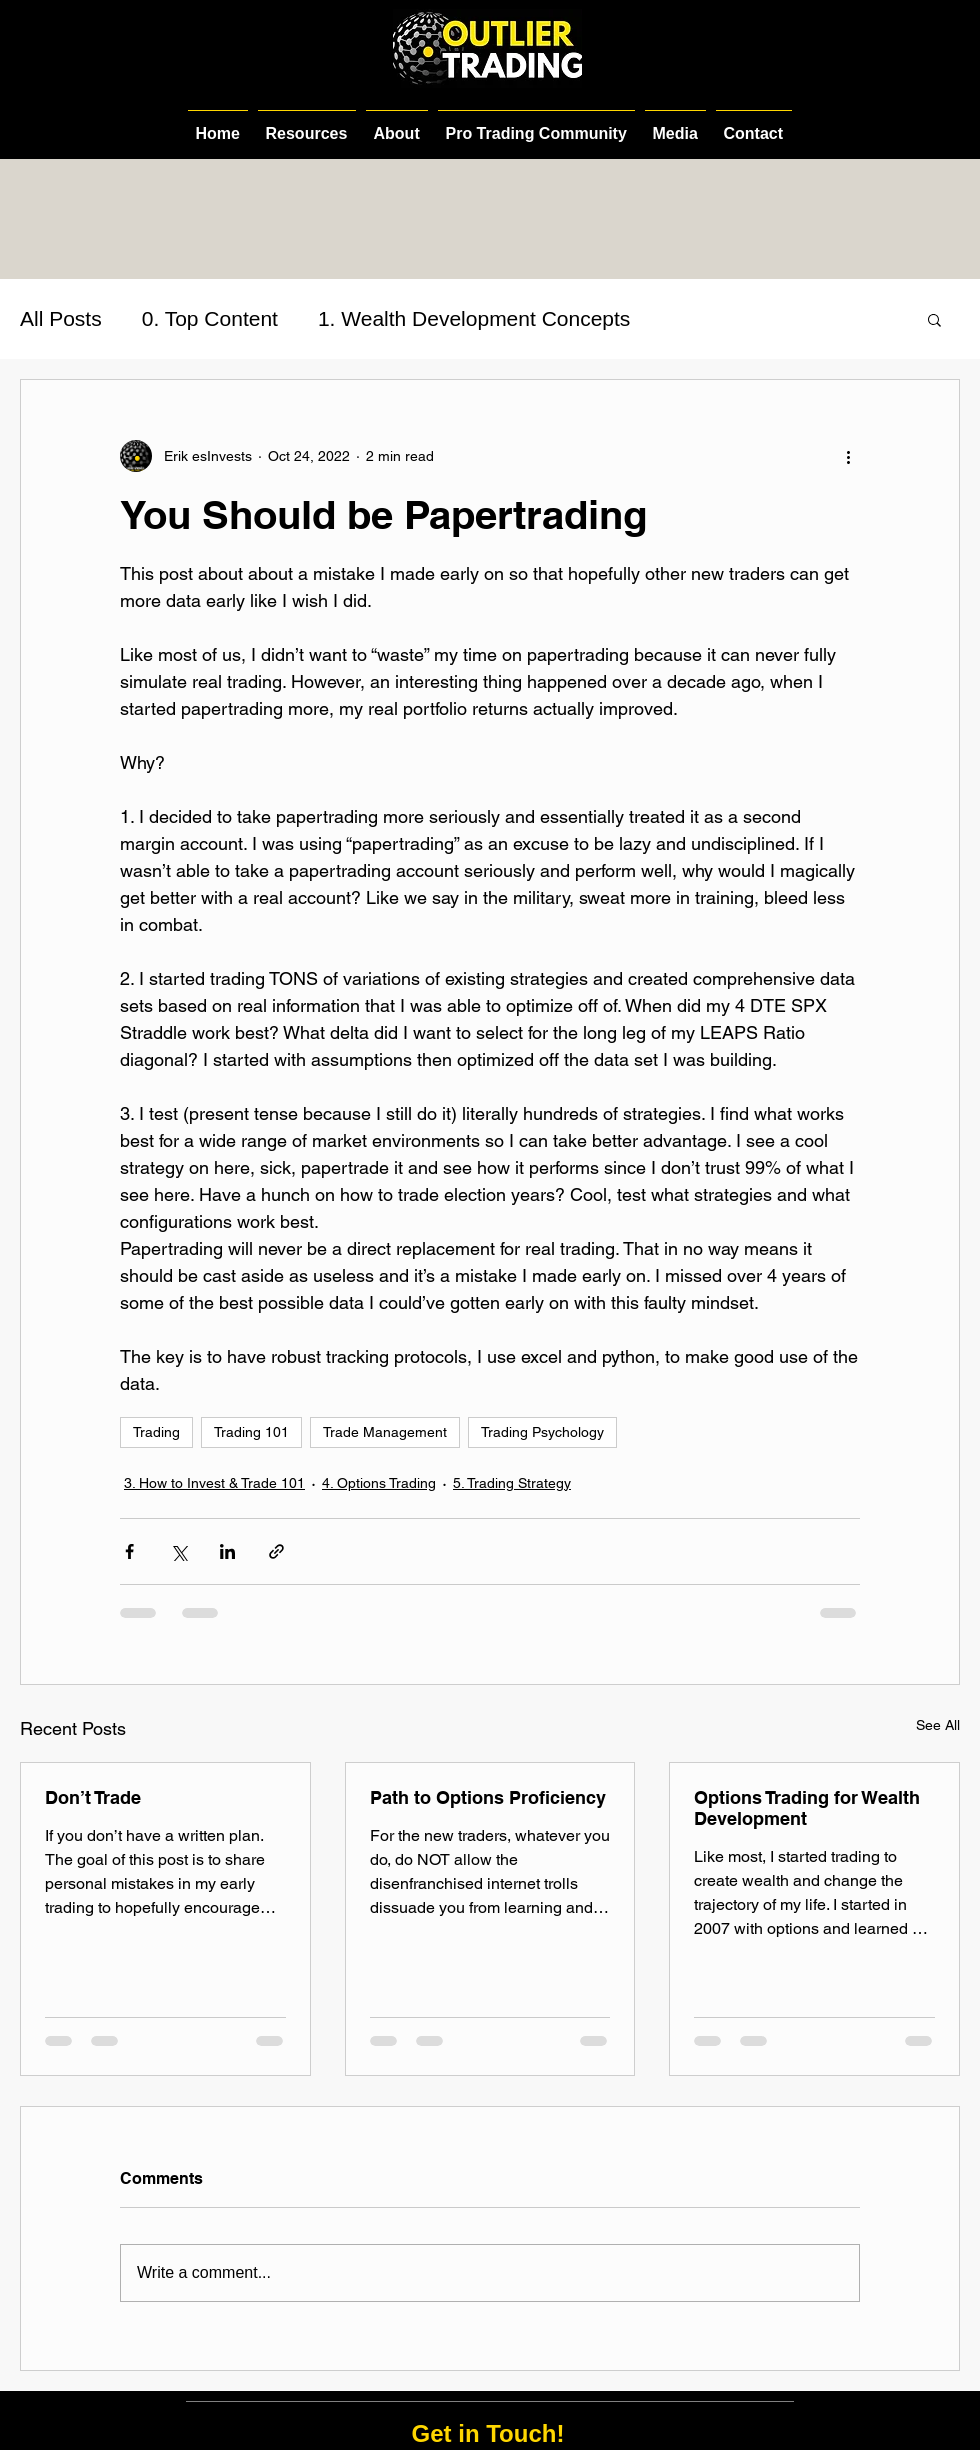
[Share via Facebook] (129, 1551)
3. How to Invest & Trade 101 (214, 1483)
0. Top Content (210, 318)
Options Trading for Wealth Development (807, 1808)
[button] (934, 319)
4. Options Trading (379, 1483)
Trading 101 (251, 1432)
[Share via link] (276, 1551)
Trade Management (385, 1432)
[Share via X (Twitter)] (178, 1551)
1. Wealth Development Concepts (474, 318)
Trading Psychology (542, 1432)
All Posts (61, 318)
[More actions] (848, 456)
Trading (156, 1432)
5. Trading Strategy (512, 1483)
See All (938, 1725)
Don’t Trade (93, 1797)
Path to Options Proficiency (488, 1797)
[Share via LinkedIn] (227, 1551)
